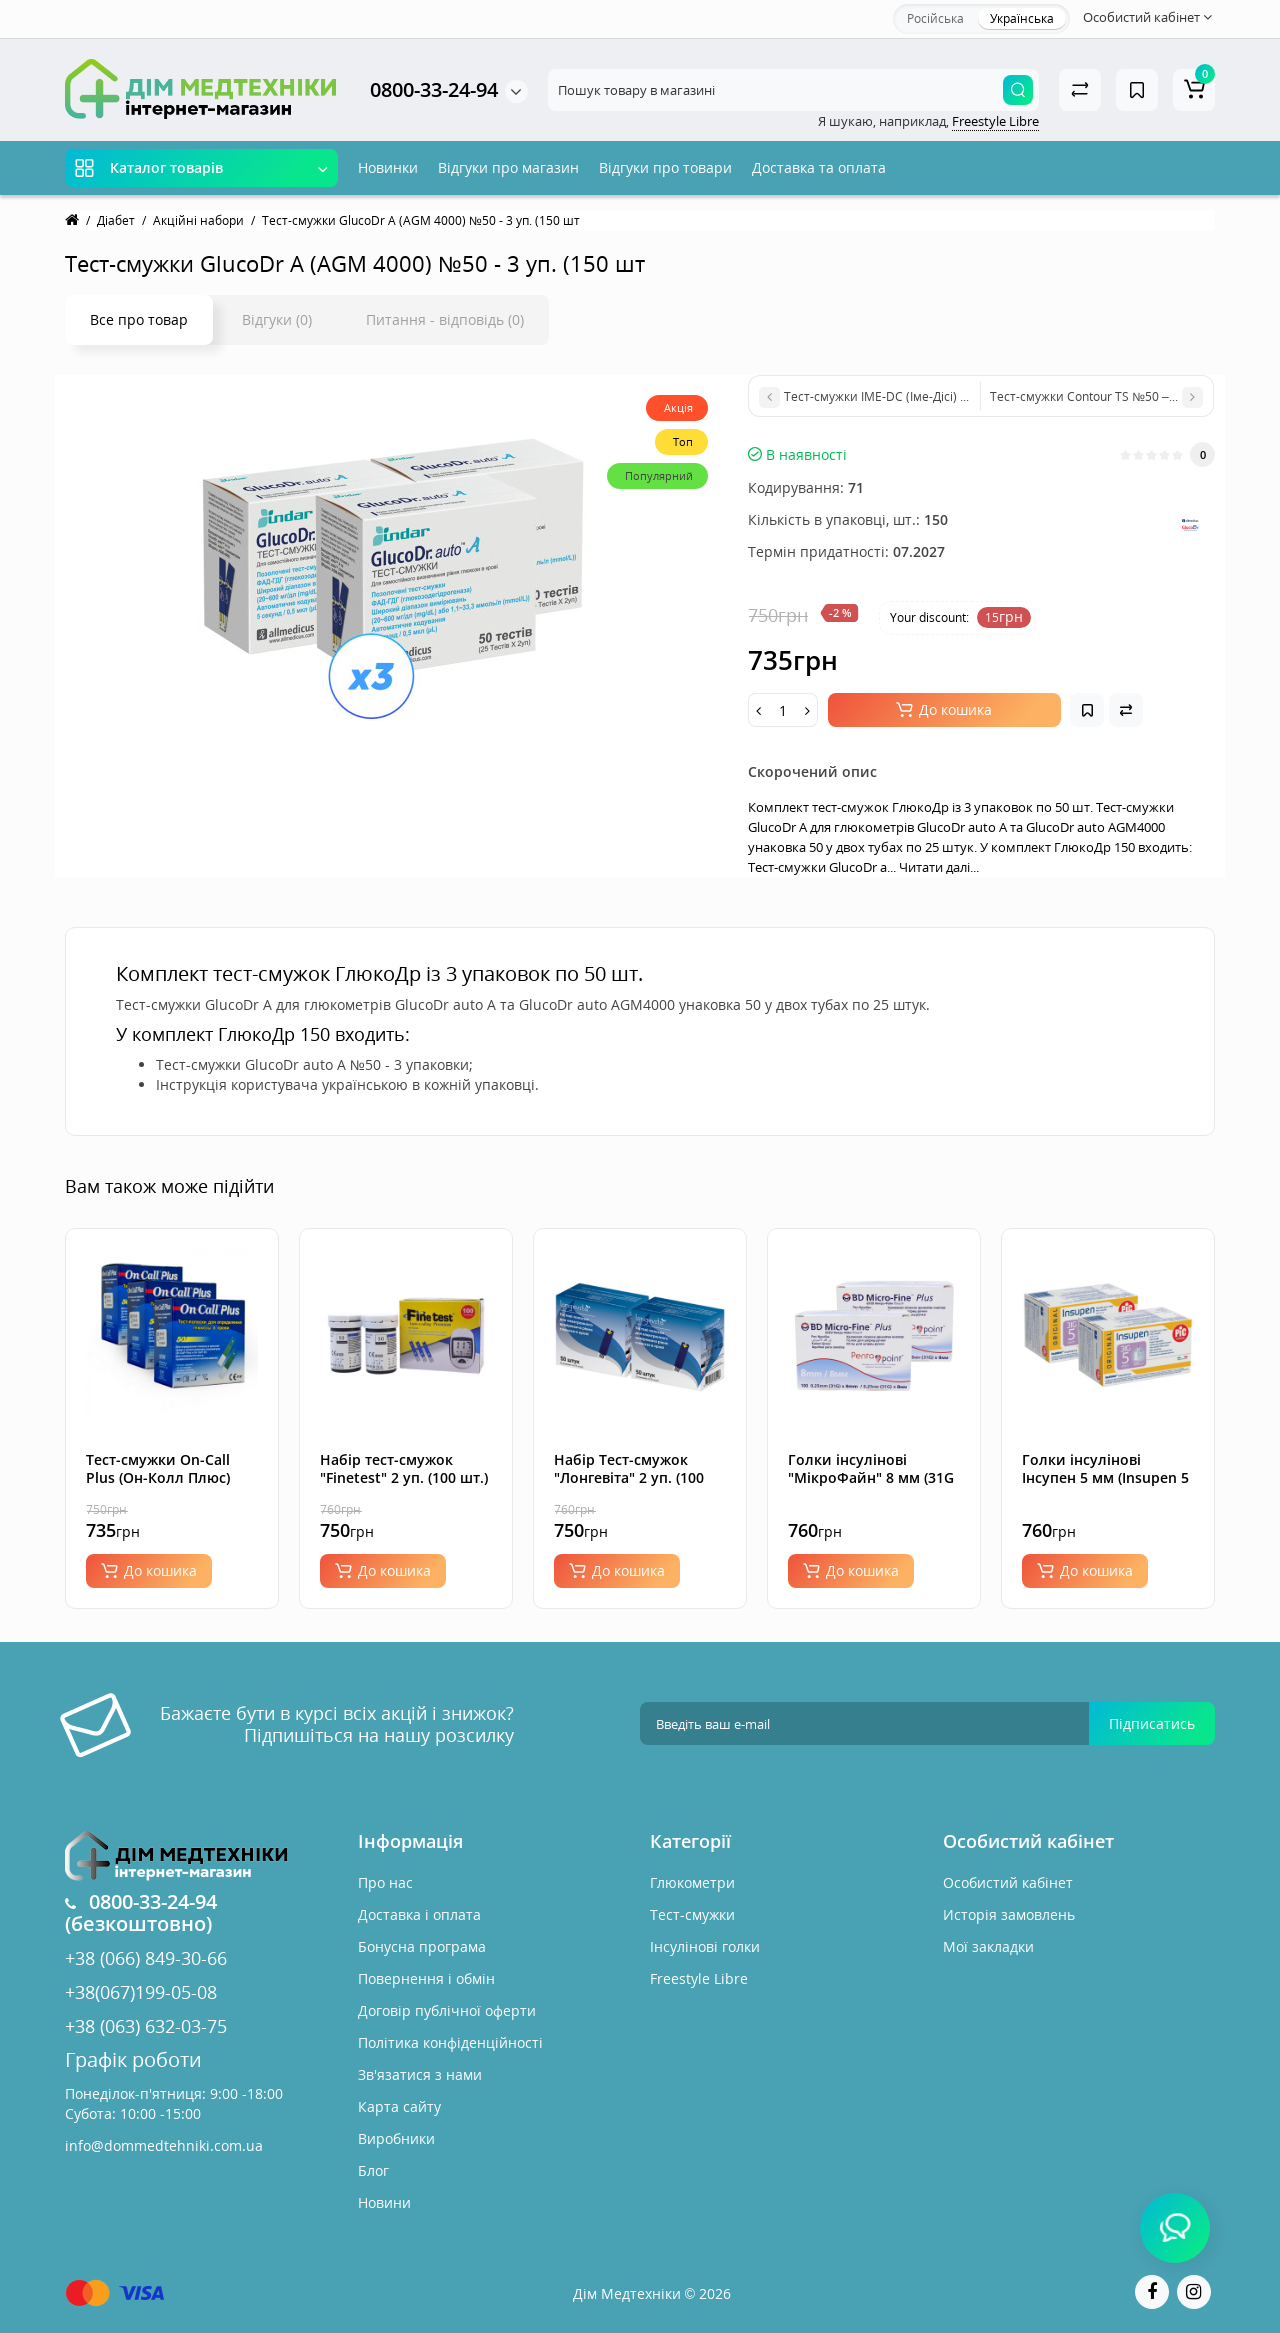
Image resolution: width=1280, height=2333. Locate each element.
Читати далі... (939, 867)
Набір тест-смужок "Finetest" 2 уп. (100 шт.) (404, 1468)
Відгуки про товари (665, 167)
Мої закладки (988, 1946)
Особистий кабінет (1008, 1882)
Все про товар (139, 319)
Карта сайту (399, 2106)
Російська (935, 18)
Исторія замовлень (1009, 1914)
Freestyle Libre (995, 121)
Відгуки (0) (277, 319)
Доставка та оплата (819, 167)
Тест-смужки (692, 1914)
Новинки (388, 167)
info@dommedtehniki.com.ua (164, 2145)
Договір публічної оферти (447, 2010)
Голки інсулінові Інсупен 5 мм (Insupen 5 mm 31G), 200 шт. (1105, 1477)
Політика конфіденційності (450, 2042)
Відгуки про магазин (508, 167)
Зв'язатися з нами (420, 2074)
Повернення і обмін (426, 1978)
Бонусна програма (422, 1946)
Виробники (396, 2138)
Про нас (385, 1882)
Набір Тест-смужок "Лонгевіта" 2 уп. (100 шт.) (629, 1477)
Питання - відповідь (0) (445, 319)
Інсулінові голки (705, 1946)
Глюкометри (692, 1882)
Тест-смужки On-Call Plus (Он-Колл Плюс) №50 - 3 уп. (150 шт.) (158, 1477)
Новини (384, 2202)
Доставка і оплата (419, 1914)
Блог (373, 2170)
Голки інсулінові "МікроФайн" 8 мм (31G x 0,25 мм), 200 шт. (871, 1477)
